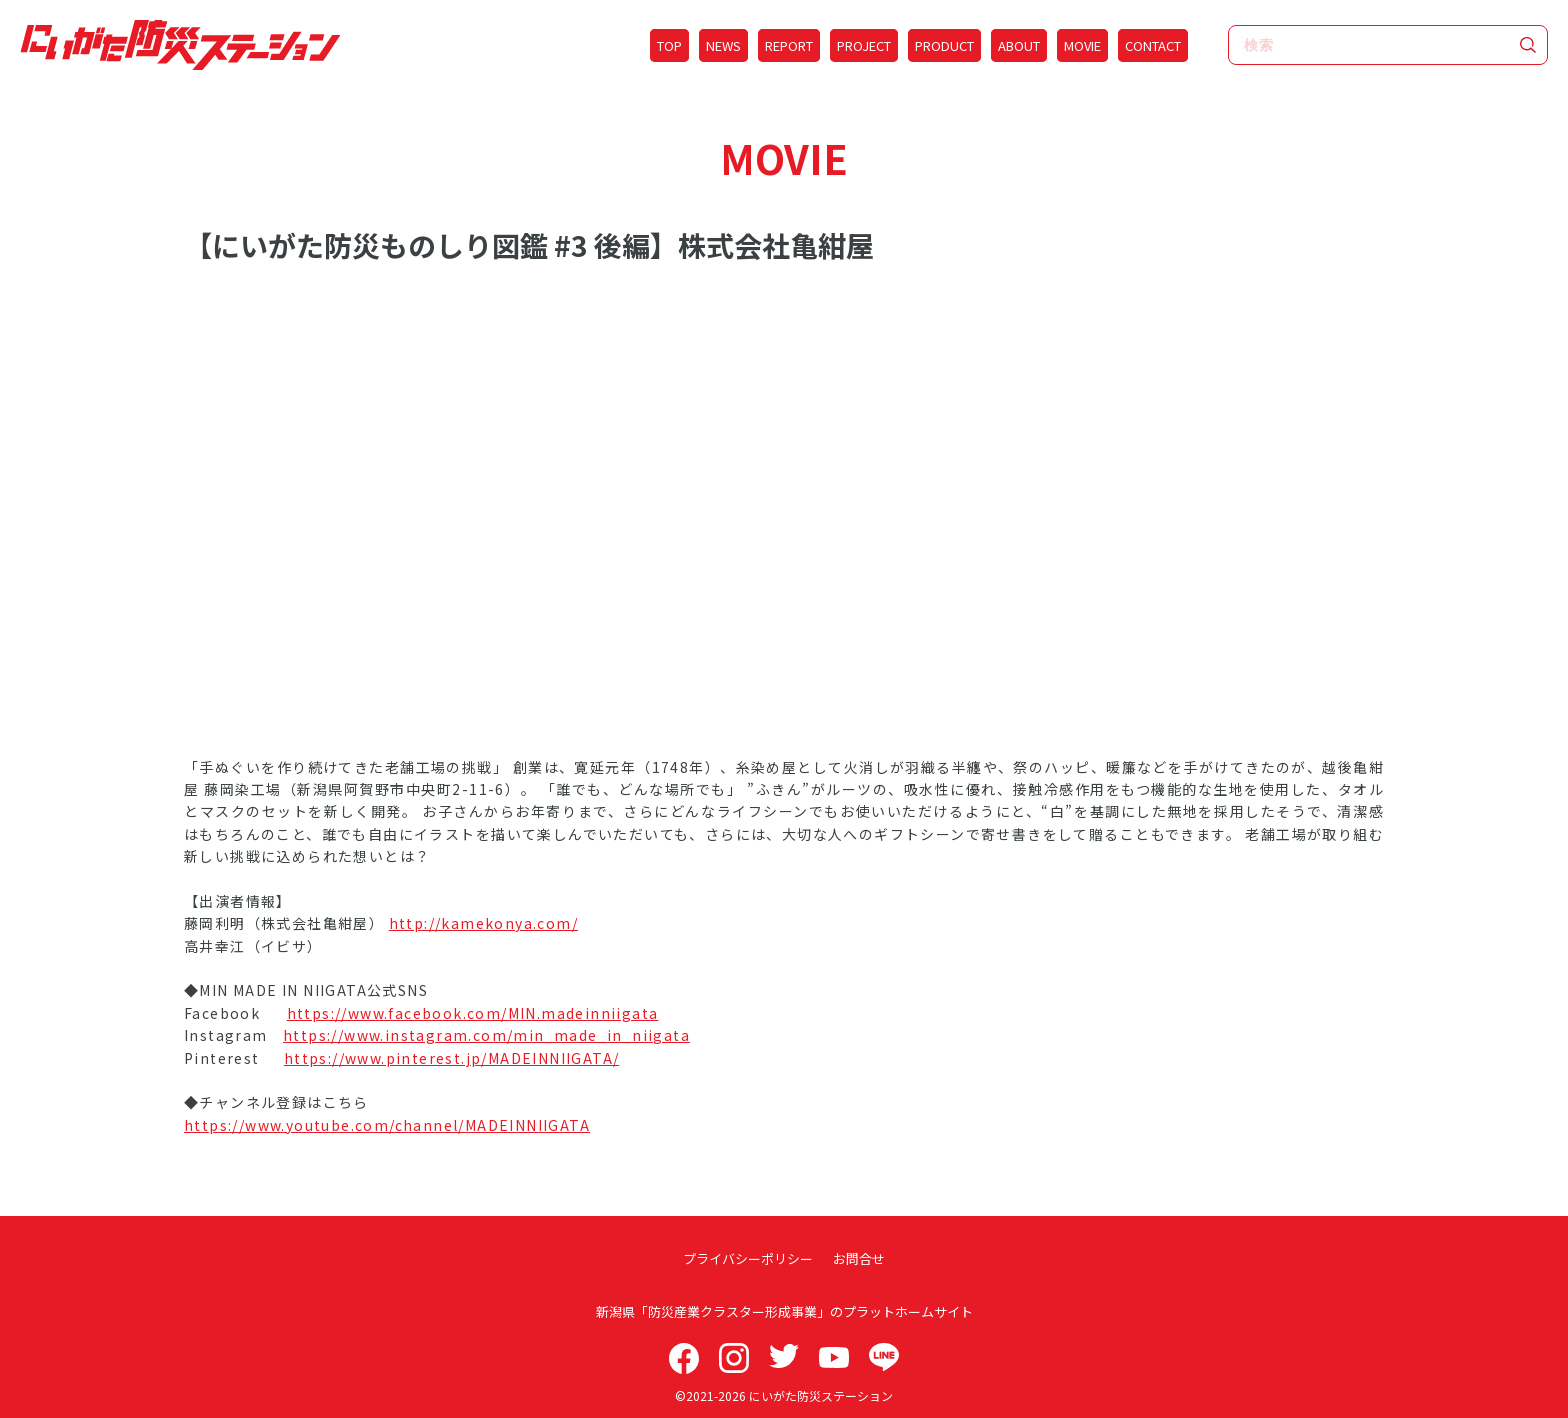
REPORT (789, 45)
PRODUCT (944, 45)
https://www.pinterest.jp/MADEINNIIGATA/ (452, 1058)
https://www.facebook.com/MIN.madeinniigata (473, 1013)
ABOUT (1019, 45)
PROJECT (864, 45)
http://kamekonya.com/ (483, 923)
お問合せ (859, 1258)
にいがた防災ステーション (821, 1395)
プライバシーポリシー (748, 1258)
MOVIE (1082, 45)
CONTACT (1153, 45)
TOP (669, 45)
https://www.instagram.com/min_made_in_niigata (486, 1035)
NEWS (723, 45)
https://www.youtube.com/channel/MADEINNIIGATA (387, 1125)
